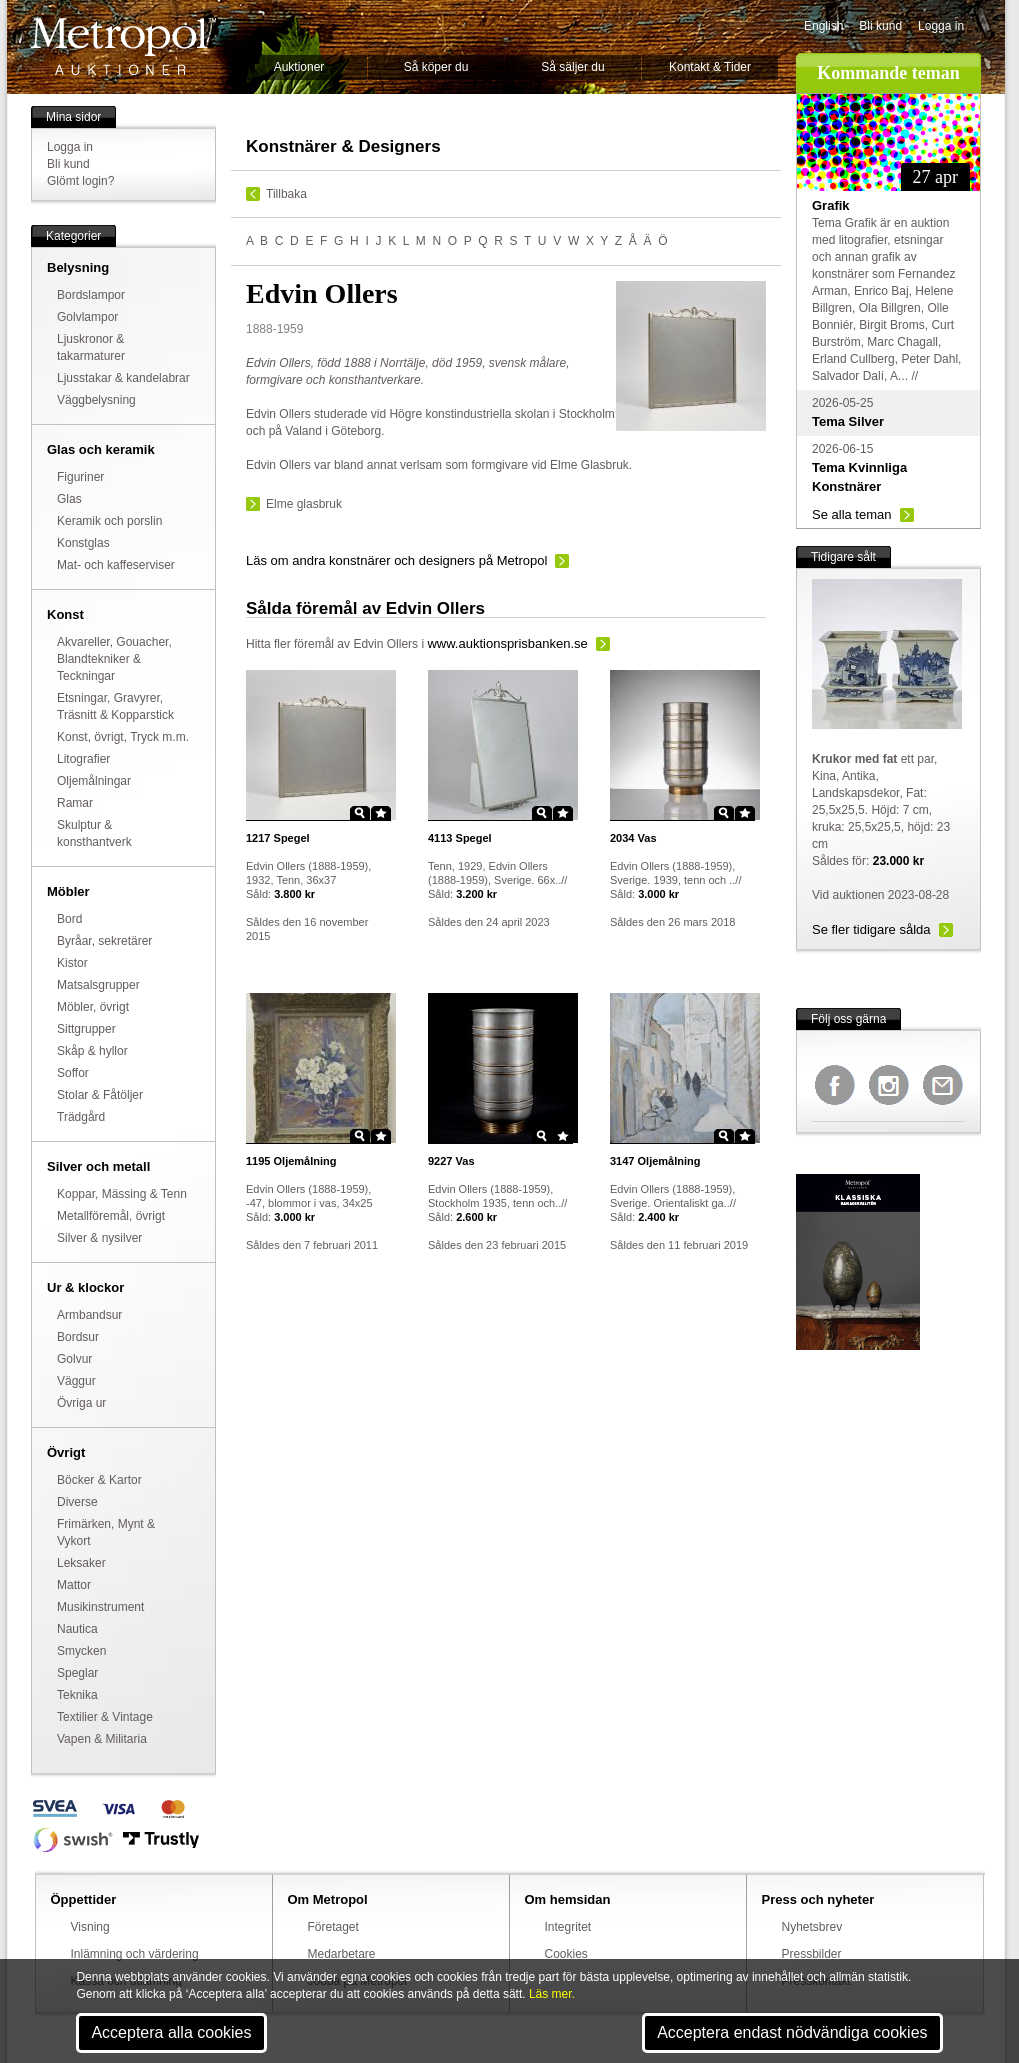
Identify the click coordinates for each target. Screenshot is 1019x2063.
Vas (633, 838)
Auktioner (299, 67)
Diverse (77, 1502)
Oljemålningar (94, 781)
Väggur (76, 1381)
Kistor (72, 963)
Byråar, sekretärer (104, 941)
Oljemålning (291, 1161)
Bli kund (880, 26)
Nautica (77, 1629)
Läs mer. (552, 1994)
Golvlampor (87, 317)
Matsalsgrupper (98, 985)
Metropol (123, 46)
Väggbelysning (96, 400)
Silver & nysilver (99, 1238)
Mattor (74, 1585)
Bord (69, 919)
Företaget (333, 1927)
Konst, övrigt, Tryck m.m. (123, 737)
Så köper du (436, 67)
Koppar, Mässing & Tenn (122, 1194)
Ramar (75, 803)
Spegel (278, 838)
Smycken (81, 1651)
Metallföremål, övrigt (111, 1216)
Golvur (74, 1359)
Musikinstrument (100, 1607)
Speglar (77, 1673)
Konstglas (83, 543)
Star (381, 813)
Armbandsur (89, 1315)
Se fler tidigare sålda (871, 929)
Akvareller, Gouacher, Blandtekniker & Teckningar (114, 659)
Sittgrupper (86, 1029)
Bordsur (78, 1337)
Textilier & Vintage (105, 1717)
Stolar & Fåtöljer (100, 1095)
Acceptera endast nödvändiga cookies (792, 2032)
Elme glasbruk (304, 504)
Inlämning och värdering (135, 1954)
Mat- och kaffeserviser (116, 565)
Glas (69, 499)
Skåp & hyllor (92, 1051)
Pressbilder (812, 1954)
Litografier (83, 759)
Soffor (73, 1073)
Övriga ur (81, 1403)
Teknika (77, 1695)
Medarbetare (342, 1954)
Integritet (568, 1927)
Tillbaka (286, 194)
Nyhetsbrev (812, 1927)
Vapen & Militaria (102, 1739)
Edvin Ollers (385, 644)
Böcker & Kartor (99, 1480)
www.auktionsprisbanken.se (507, 643)
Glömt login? (80, 181)
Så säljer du (572, 67)
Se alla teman (852, 514)
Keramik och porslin (109, 521)
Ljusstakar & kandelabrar (123, 378)
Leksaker (81, 1563)
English (823, 26)
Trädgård (81, 1117)
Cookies (566, 1954)
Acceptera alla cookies (171, 2032)
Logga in (941, 26)
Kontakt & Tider (710, 67)
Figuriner (80, 477)
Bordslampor (91, 295)
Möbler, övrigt (93, 1007)
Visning (90, 1927)
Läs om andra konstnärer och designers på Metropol (396, 560)
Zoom (360, 813)
